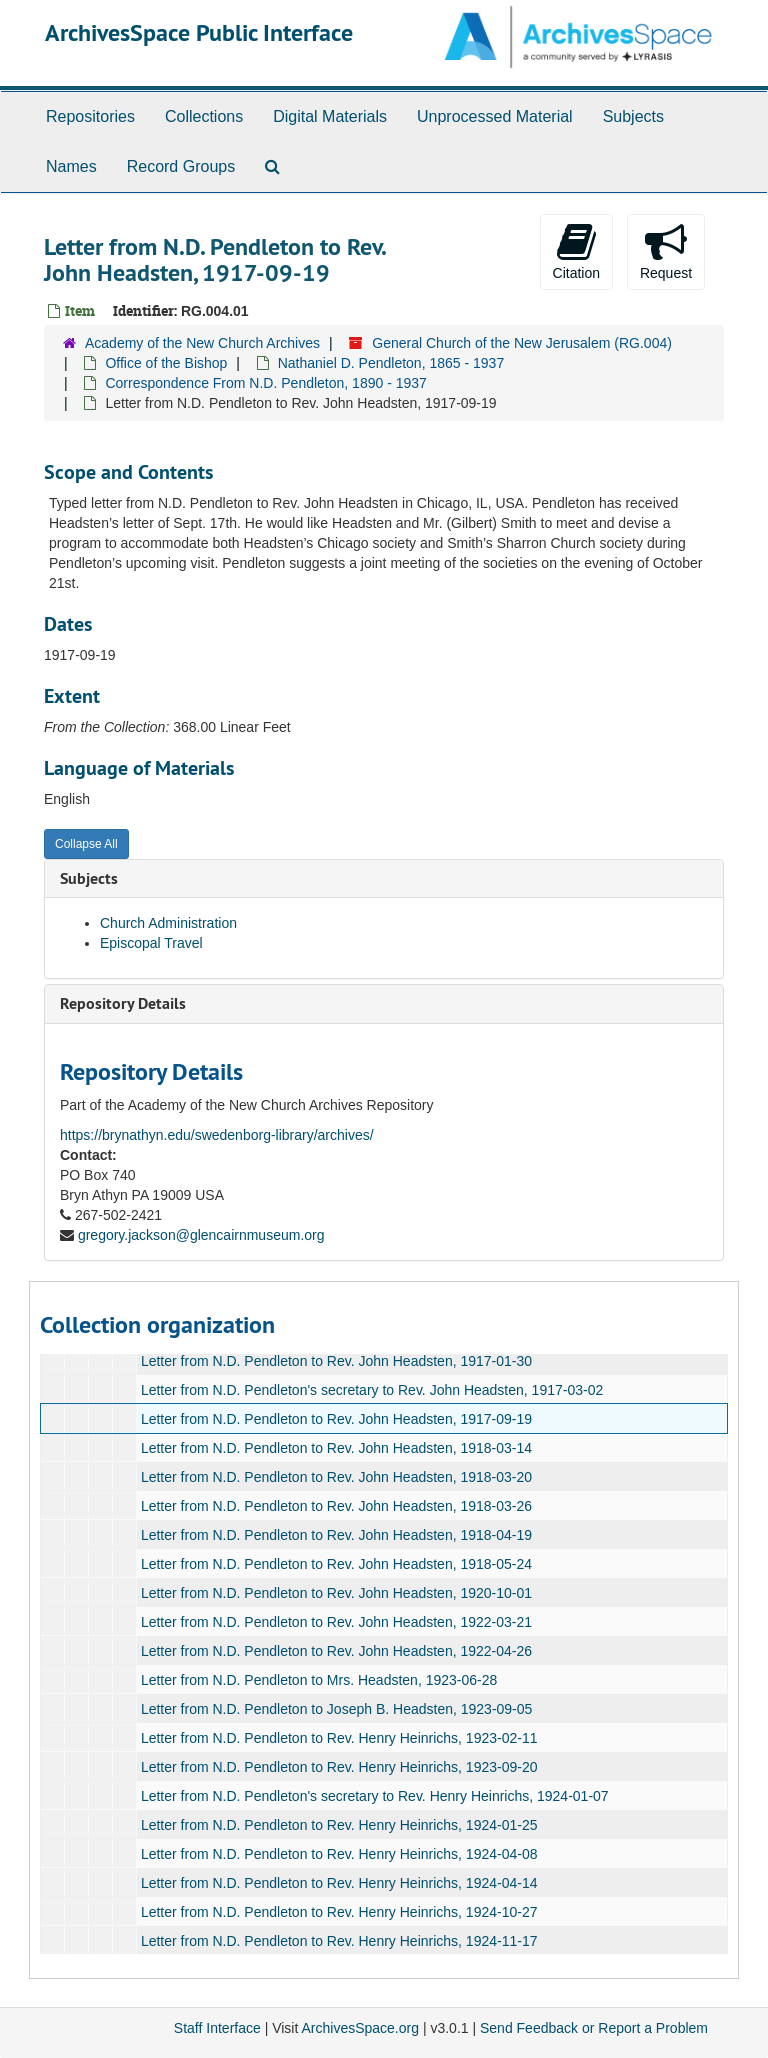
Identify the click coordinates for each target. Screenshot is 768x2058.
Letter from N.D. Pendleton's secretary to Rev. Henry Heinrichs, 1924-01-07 (375, 1796)
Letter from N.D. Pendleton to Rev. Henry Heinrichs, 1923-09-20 (339, 1767)
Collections (204, 116)
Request (666, 251)
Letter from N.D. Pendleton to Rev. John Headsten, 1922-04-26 (336, 1651)
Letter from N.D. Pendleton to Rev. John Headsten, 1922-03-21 (336, 1622)
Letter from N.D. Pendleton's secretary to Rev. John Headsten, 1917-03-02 (372, 1390)
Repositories (90, 116)
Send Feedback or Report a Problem (594, 2028)
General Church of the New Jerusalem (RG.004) (522, 343)
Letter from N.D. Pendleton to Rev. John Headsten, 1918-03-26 (336, 1506)
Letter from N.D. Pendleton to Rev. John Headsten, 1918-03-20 (336, 1477)
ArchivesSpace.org (360, 2028)
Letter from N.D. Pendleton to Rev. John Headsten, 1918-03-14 (336, 1448)
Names (71, 166)
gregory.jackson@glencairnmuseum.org (201, 1235)
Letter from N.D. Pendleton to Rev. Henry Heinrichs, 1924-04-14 (339, 1883)
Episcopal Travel (151, 943)
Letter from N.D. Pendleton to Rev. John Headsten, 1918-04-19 (336, 1535)
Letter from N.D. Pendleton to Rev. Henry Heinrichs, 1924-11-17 (339, 1941)
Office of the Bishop (166, 363)
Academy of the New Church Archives (202, 343)
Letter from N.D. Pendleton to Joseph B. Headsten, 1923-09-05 (336, 1709)
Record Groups (181, 166)
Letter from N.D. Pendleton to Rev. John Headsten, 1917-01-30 (336, 1361)
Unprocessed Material (495, 116)
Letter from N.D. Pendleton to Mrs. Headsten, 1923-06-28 (319, 1680)
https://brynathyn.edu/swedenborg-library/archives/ (217, 1135)
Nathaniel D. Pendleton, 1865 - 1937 (391, 363)
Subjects (633, 116)
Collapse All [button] (86, 844)
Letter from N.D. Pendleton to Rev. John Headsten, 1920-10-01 (336, 1593)
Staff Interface (217, 2028)
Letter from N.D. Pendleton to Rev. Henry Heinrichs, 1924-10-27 (339, 1912)
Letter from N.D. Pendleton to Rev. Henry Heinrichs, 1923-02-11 (339, 1738)
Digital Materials (330, 116)
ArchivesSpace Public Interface (199, 32)
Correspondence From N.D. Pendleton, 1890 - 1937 (265, 383)
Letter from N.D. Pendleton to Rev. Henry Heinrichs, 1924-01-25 (339, 1825)
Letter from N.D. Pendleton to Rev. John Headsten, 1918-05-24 (336, 1564)
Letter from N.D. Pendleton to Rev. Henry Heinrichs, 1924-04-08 (339, 1854)
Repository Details (123, 1003)
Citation (576, 251)
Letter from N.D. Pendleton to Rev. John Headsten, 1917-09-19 (336, 1419)
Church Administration (168, 923)
